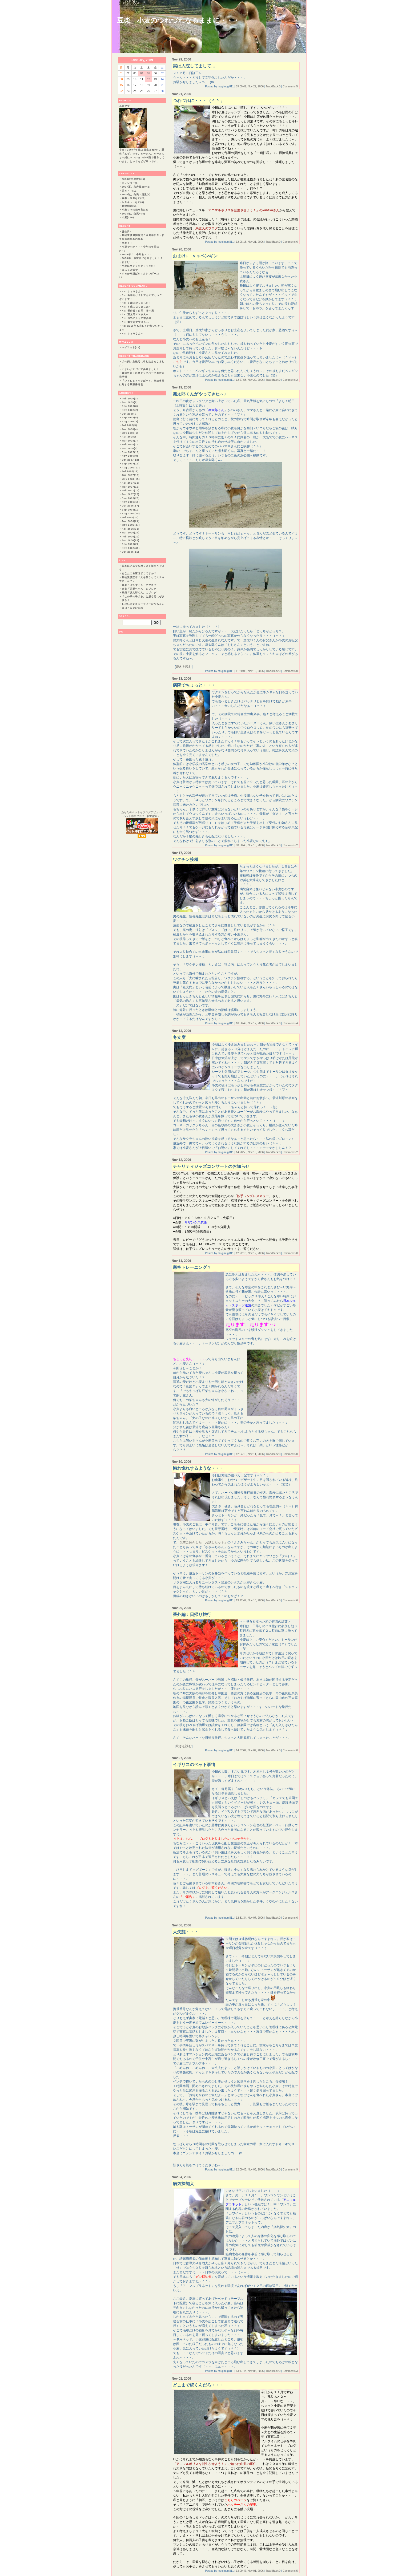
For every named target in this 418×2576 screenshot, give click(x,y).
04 (141, 73)
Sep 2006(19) (131, 509)
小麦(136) (128, 217)
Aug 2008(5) (130, 421)
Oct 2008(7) (130, 413)
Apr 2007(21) (130, 482)
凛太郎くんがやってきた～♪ (199, 394)
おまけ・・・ (130, 262)
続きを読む (184, 667)
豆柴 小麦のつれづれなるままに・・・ (178, 20)
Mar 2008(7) (130, 440)
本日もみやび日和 (132, 608)
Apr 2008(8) (130, 436)
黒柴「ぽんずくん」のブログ (139, 585)
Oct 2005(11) (130, 551)
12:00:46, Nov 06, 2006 (250, 2169)
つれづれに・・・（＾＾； (198, 100)
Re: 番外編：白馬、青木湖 (138, 310)
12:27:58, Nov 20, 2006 (250, 379)
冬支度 (179, 1037)
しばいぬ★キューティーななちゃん (143, 604)
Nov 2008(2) (130, 410)
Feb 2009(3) (130, 398)
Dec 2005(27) (131, 544)
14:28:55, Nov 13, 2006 (250, 1152)
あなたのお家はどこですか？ (139, 573)
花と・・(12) (130, 190)
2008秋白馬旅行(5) (133, 179)
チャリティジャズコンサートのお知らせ (211, 1166)
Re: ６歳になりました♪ (136, 303)
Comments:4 (290, 1023)
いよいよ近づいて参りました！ (140, 369)
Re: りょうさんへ (132, 291)
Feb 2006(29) (131, 536)
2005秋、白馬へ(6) (133, 213)
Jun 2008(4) (130, 429)
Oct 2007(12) (130, 460)
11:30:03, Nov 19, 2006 (250, 671)
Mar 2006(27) (131, 532)
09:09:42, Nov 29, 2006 (250, 86)
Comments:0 (290, 671)
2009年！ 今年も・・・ (137, 254)
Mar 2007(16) (131, 486)
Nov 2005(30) (131, 548)
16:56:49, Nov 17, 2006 (250, 1023)
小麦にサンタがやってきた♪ (138, 266)
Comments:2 (290, 379)
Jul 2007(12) (130, 471)
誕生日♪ (126, 231)
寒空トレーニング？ (192, 1267)
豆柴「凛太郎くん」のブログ (139, 592)
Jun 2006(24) (131, 521)
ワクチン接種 (185, 859)
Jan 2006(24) (130, 540)
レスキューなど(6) (133, 202)
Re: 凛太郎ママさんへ (135, 314)
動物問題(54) (130, 206)
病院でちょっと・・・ (194, 685)
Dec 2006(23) (131, 498)
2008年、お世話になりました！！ (142, 258)
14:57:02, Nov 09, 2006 (250, 1750)
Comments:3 (290, 2371)
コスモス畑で (130, 270)
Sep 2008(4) (130, 417)
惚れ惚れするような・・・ (198, 1468)
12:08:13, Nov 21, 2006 (250, 241)
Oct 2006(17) (130, 505)
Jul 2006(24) (130, 517)
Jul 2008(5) (129, 425)
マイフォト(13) (131, 347)
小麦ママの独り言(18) (135, 209)
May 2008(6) (130, 433)
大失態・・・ (185, 1932)
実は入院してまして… (194, 66)
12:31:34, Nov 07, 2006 (250, 1917)
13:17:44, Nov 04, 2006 (250, 2371)
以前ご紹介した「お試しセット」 (203, 1542)
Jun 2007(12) (131, 475)
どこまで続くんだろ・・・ (198, 2385)
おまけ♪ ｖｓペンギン (195, 256)
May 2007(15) (131, 479)
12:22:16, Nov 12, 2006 (250, 1253)
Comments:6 (290, 241)
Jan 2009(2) (130, 402)
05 (148, 73)
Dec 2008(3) (130, 406)
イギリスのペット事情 (194, 1764)
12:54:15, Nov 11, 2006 (250, 1454)
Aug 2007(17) (131, 467)
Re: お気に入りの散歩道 (136, 318)
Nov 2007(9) (130, 456)
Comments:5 (290, 86)
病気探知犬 (183, 2183)
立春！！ (127, 243)
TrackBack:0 (273, 86)
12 (148, 79)
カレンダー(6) (130, 183)
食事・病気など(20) (134, 198)
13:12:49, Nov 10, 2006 (250, 1600)
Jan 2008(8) (130, 448)
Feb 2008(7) (130, 444)
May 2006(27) (131, 525)
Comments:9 (290, 2169)
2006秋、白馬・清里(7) (136, 194)
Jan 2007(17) (130, 494)
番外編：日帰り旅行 (192, 1614)
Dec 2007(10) (131, 452)
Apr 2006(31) (130, 529)
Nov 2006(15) (131, 502)
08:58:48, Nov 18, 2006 (250, 845)
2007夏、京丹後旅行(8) (136, 186)
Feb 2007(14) (131, 490)
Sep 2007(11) (131, 463)
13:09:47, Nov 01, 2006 (250, 2570)
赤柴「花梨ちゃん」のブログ (139, 589)
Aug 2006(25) (131, 513)
